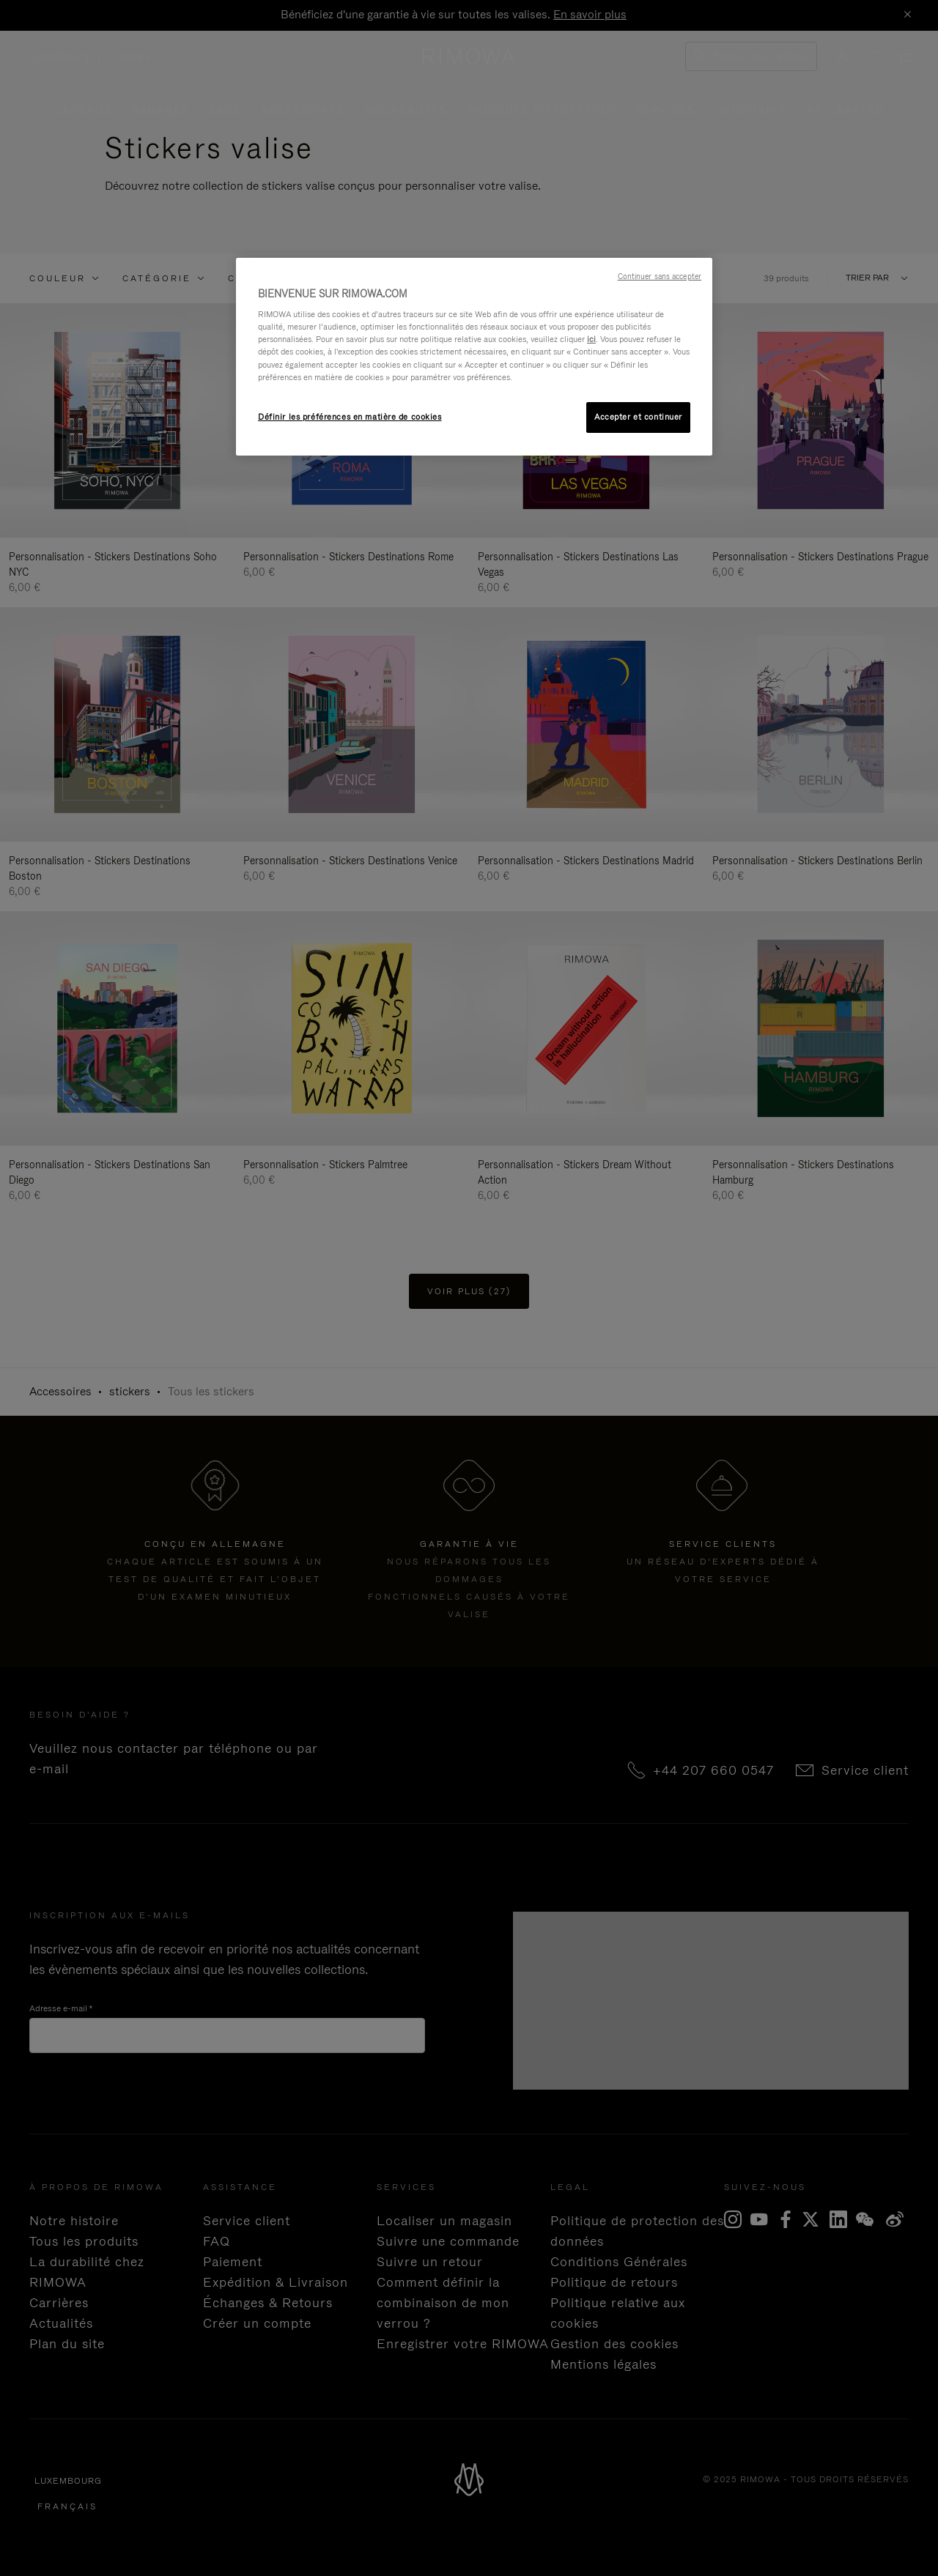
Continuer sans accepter (659, 276)
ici (591, 339)
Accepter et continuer (638, 417)
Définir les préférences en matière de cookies (350, 417)
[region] (474, 357)
